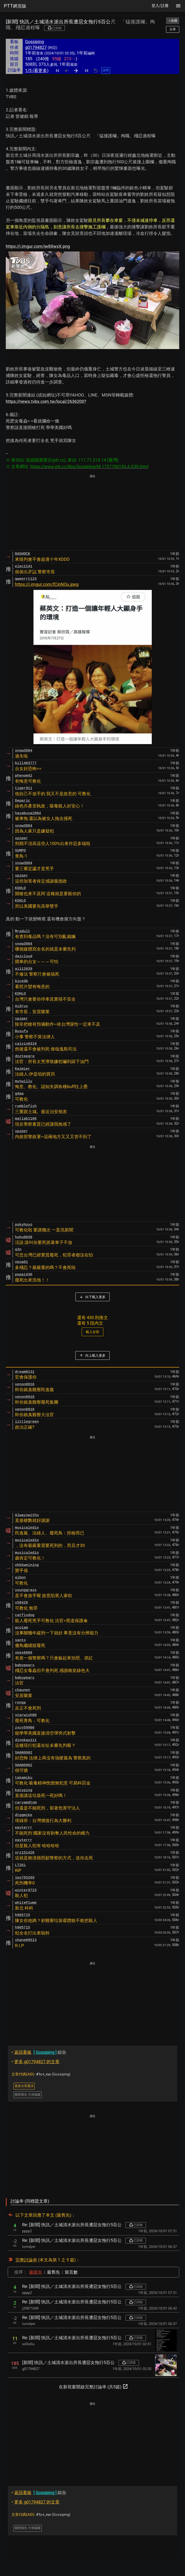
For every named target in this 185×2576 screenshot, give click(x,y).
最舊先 (53, 2272)
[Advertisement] (92, 513)
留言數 (71, 2272)
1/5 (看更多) (36, 70)
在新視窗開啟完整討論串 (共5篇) (93, 2386)
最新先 (35, 2272)
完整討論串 (26, 2259)
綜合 (39, 2052)
